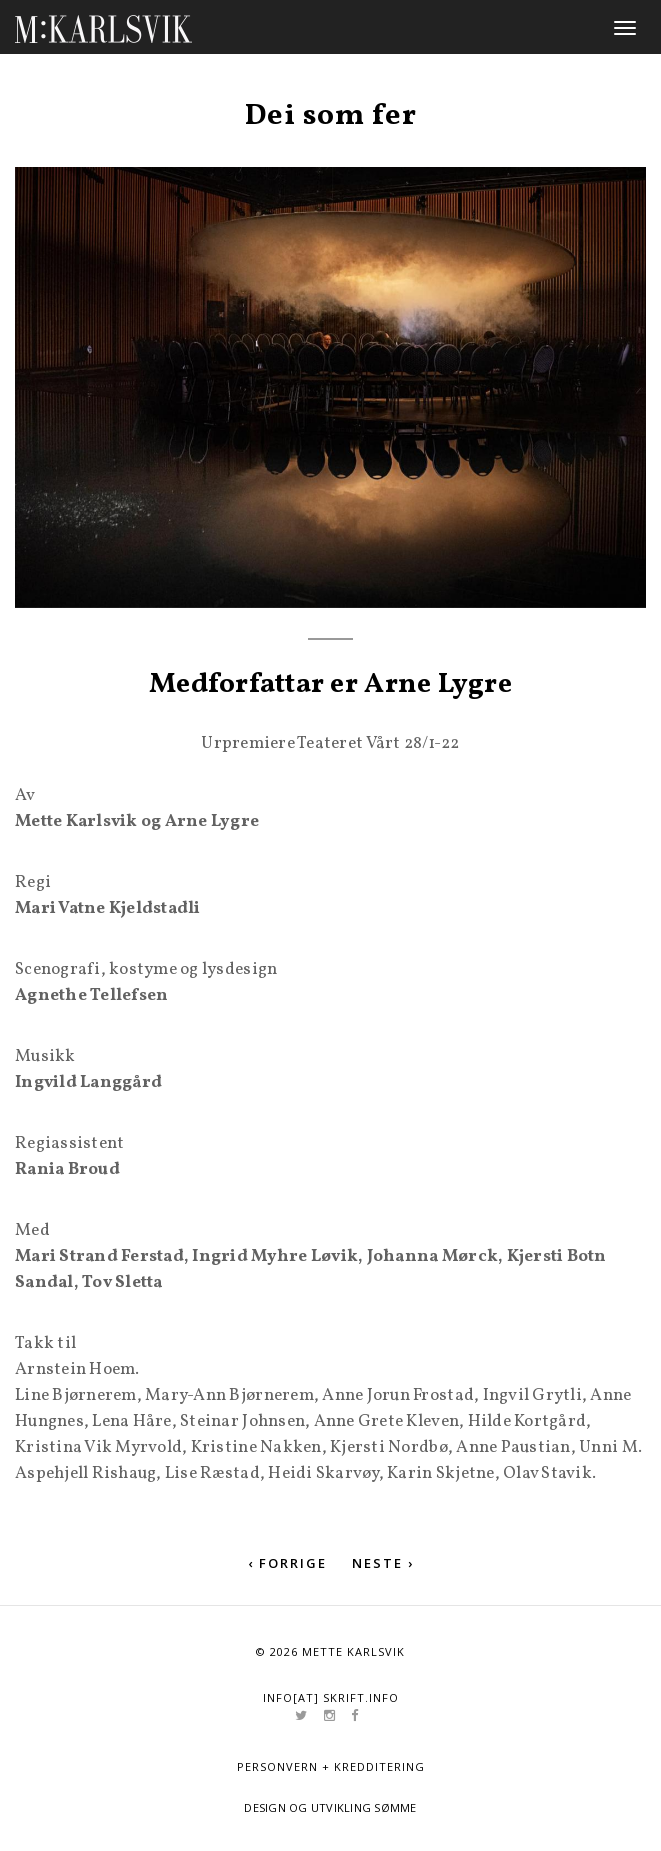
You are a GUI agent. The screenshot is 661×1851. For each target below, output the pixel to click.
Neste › (383, 1563)
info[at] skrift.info (331, 1697)
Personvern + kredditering (331, 1766)
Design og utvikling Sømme (330, 1807)
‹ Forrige (287, 1563)
